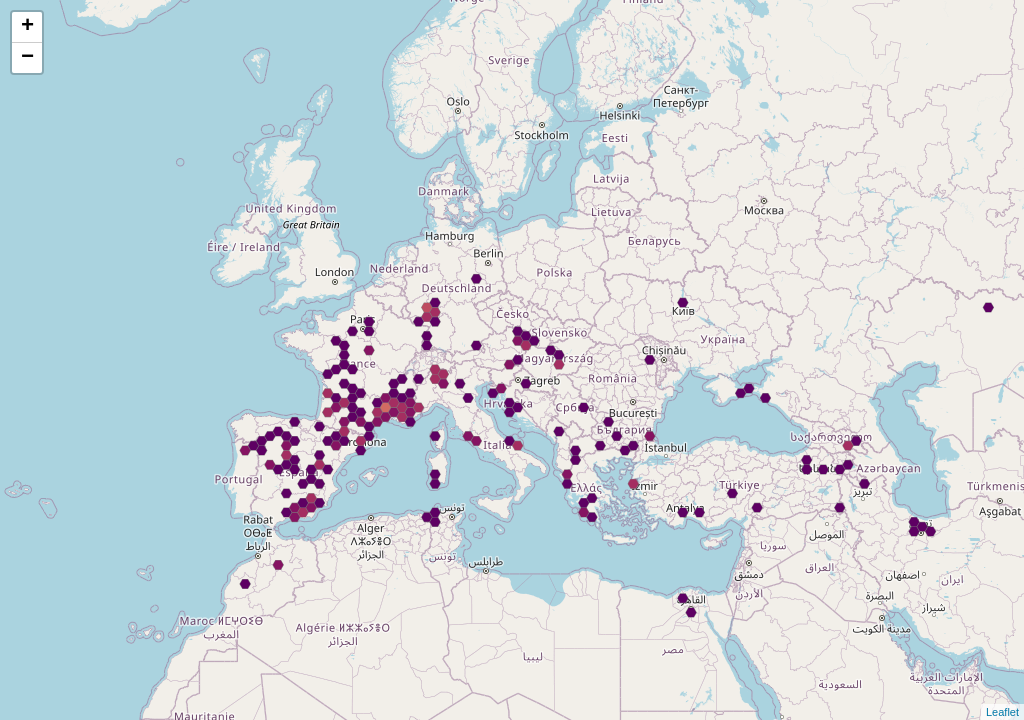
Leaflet (1002, 712)
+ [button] (27, 27)
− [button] (27, 58)
